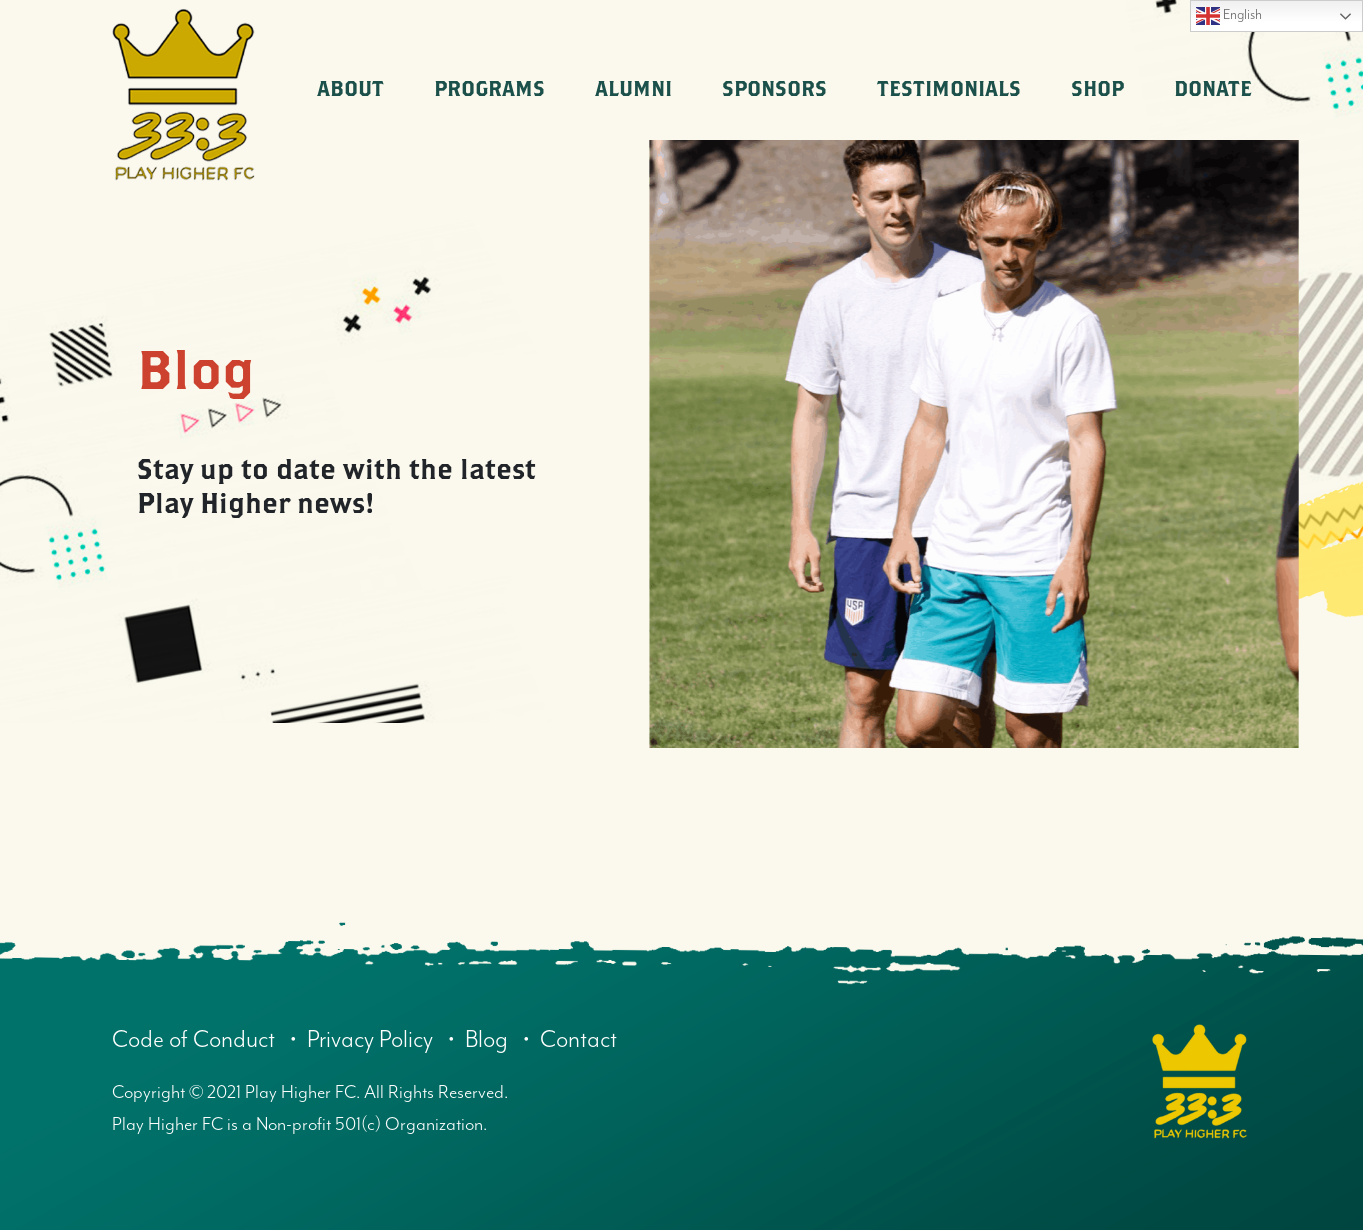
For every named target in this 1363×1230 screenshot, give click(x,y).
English (1229, 16)
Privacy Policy (378, 1040)
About (350, 88)
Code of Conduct (196, 1040)
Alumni (633, 88)
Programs (489, 88)
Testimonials (949, 88)
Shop (1097, 88)
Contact (592, 1040)
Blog (497, 1040)
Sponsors (774, 88)
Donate (1213, 88)
